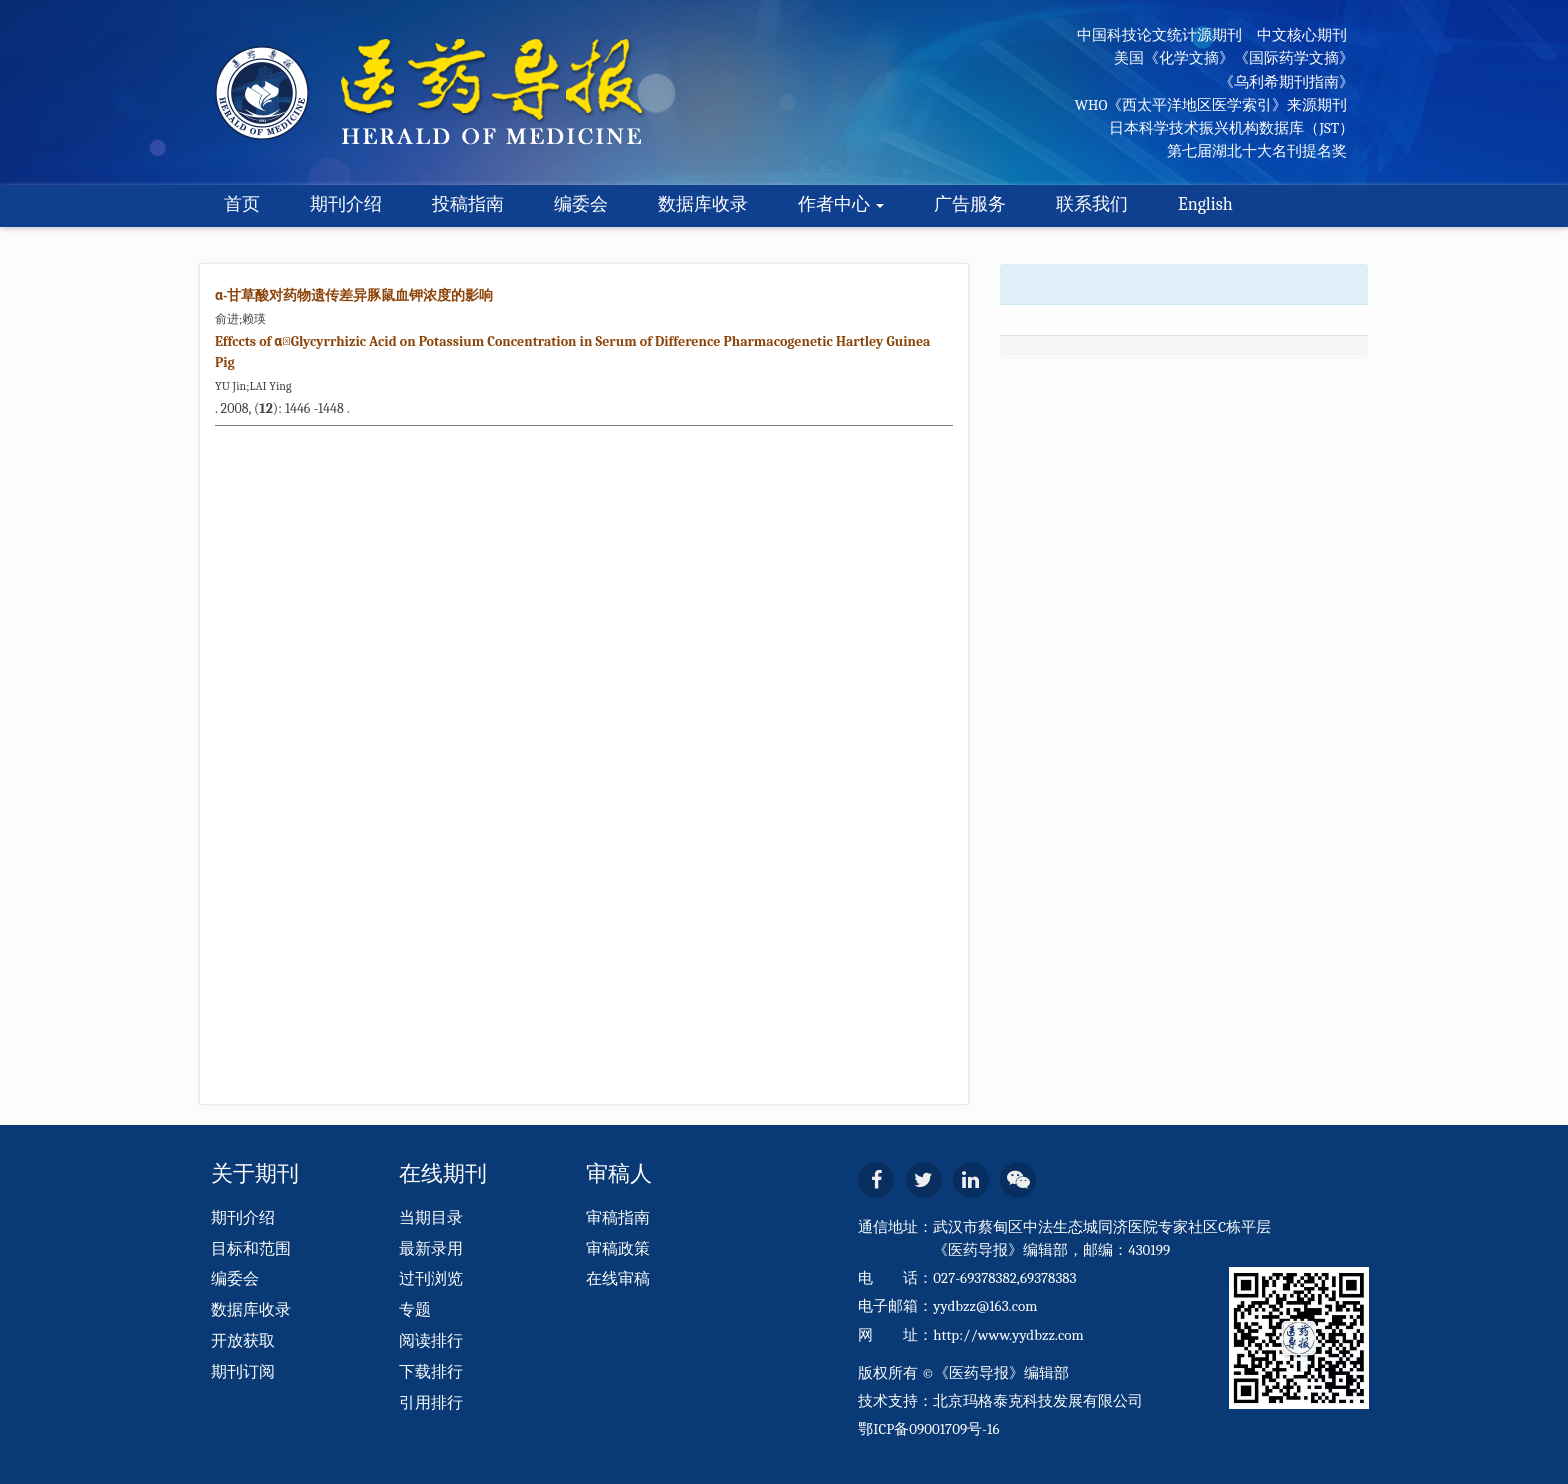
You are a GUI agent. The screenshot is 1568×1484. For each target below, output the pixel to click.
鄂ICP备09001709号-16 (928, 1429)
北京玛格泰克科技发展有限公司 (1038, 1401)
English (1205, 204)
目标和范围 (251, 1249)
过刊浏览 (431, 1279)
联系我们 (1092, 204)
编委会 (581, 204)
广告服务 (970, 204)
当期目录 (431, 1218)
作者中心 (841, 204)
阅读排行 (431, 1341)
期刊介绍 (346, 204)
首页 (242, 204)
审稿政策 (618, 1249)
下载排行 (431, 1372)
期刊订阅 (243, 1372)
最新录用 (431, 1249)
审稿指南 (618, 1218)
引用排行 (431, 1403)
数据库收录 (703, 204)
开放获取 (243, 1341)
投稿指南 (468, 204)
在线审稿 (618, 1279)
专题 (415, 1310)
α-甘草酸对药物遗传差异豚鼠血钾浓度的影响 (354, 295)
